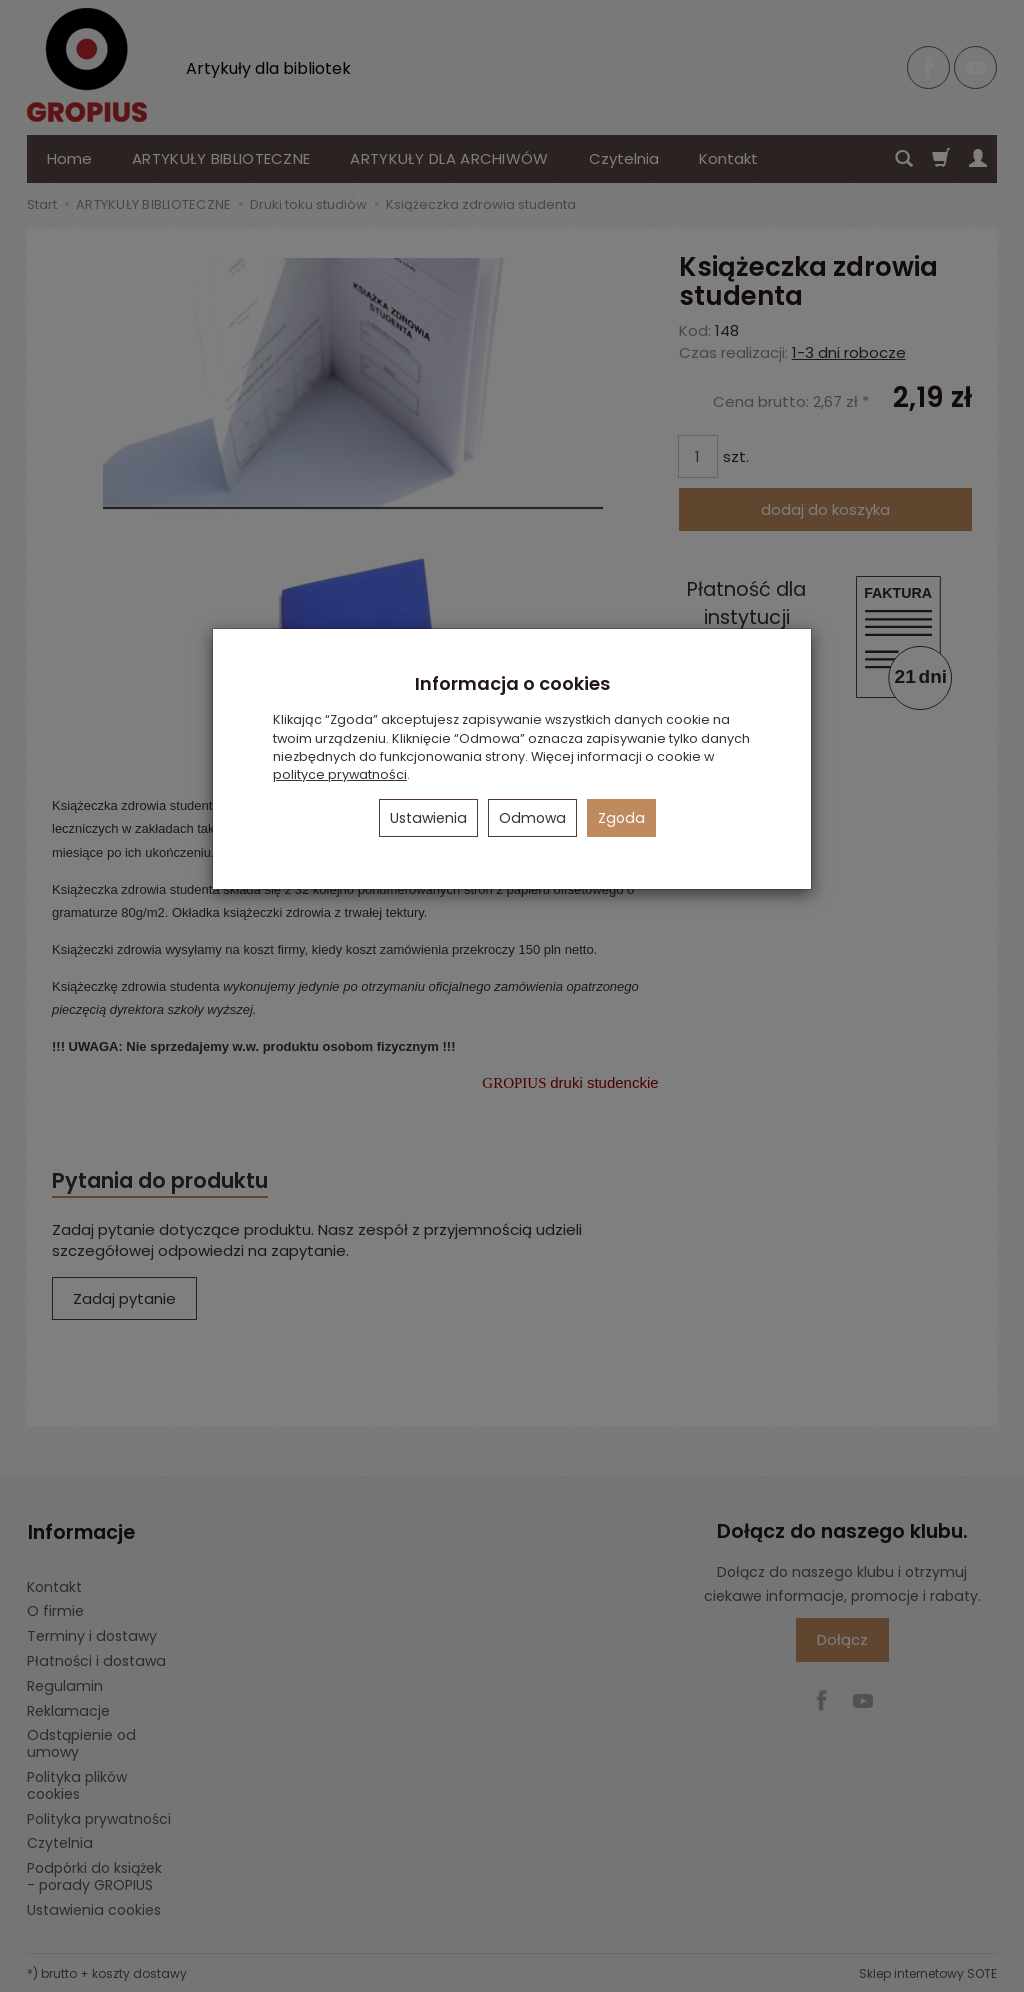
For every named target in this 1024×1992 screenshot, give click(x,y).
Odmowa (532, 818)
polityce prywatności (340, 774)
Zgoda (621, 818)
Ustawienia (428, 818)
